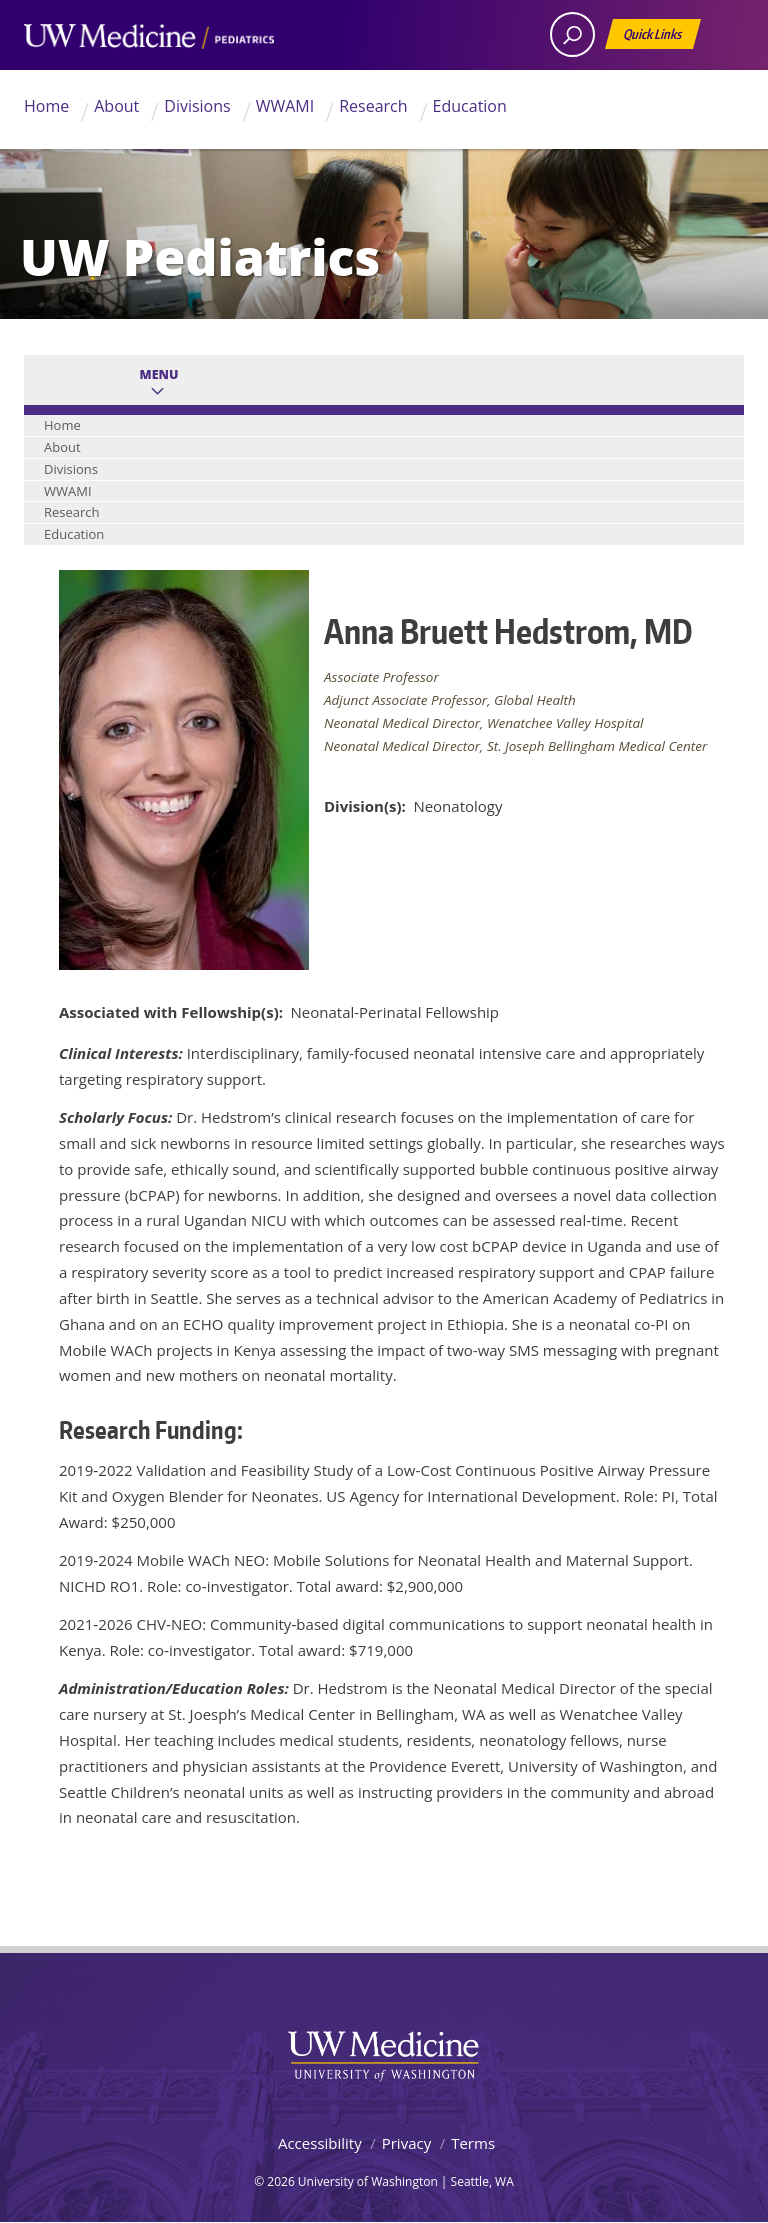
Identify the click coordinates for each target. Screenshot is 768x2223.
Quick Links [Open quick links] (654, 37)
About (116, 106)
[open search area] (572, 34)
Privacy (406, 2143)
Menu (159, 374)
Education (470, 106)
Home (46, 106)
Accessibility (320, 2143)
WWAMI (285, 106)
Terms (473, 2143)
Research (373, 106)
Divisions (197, 106)
